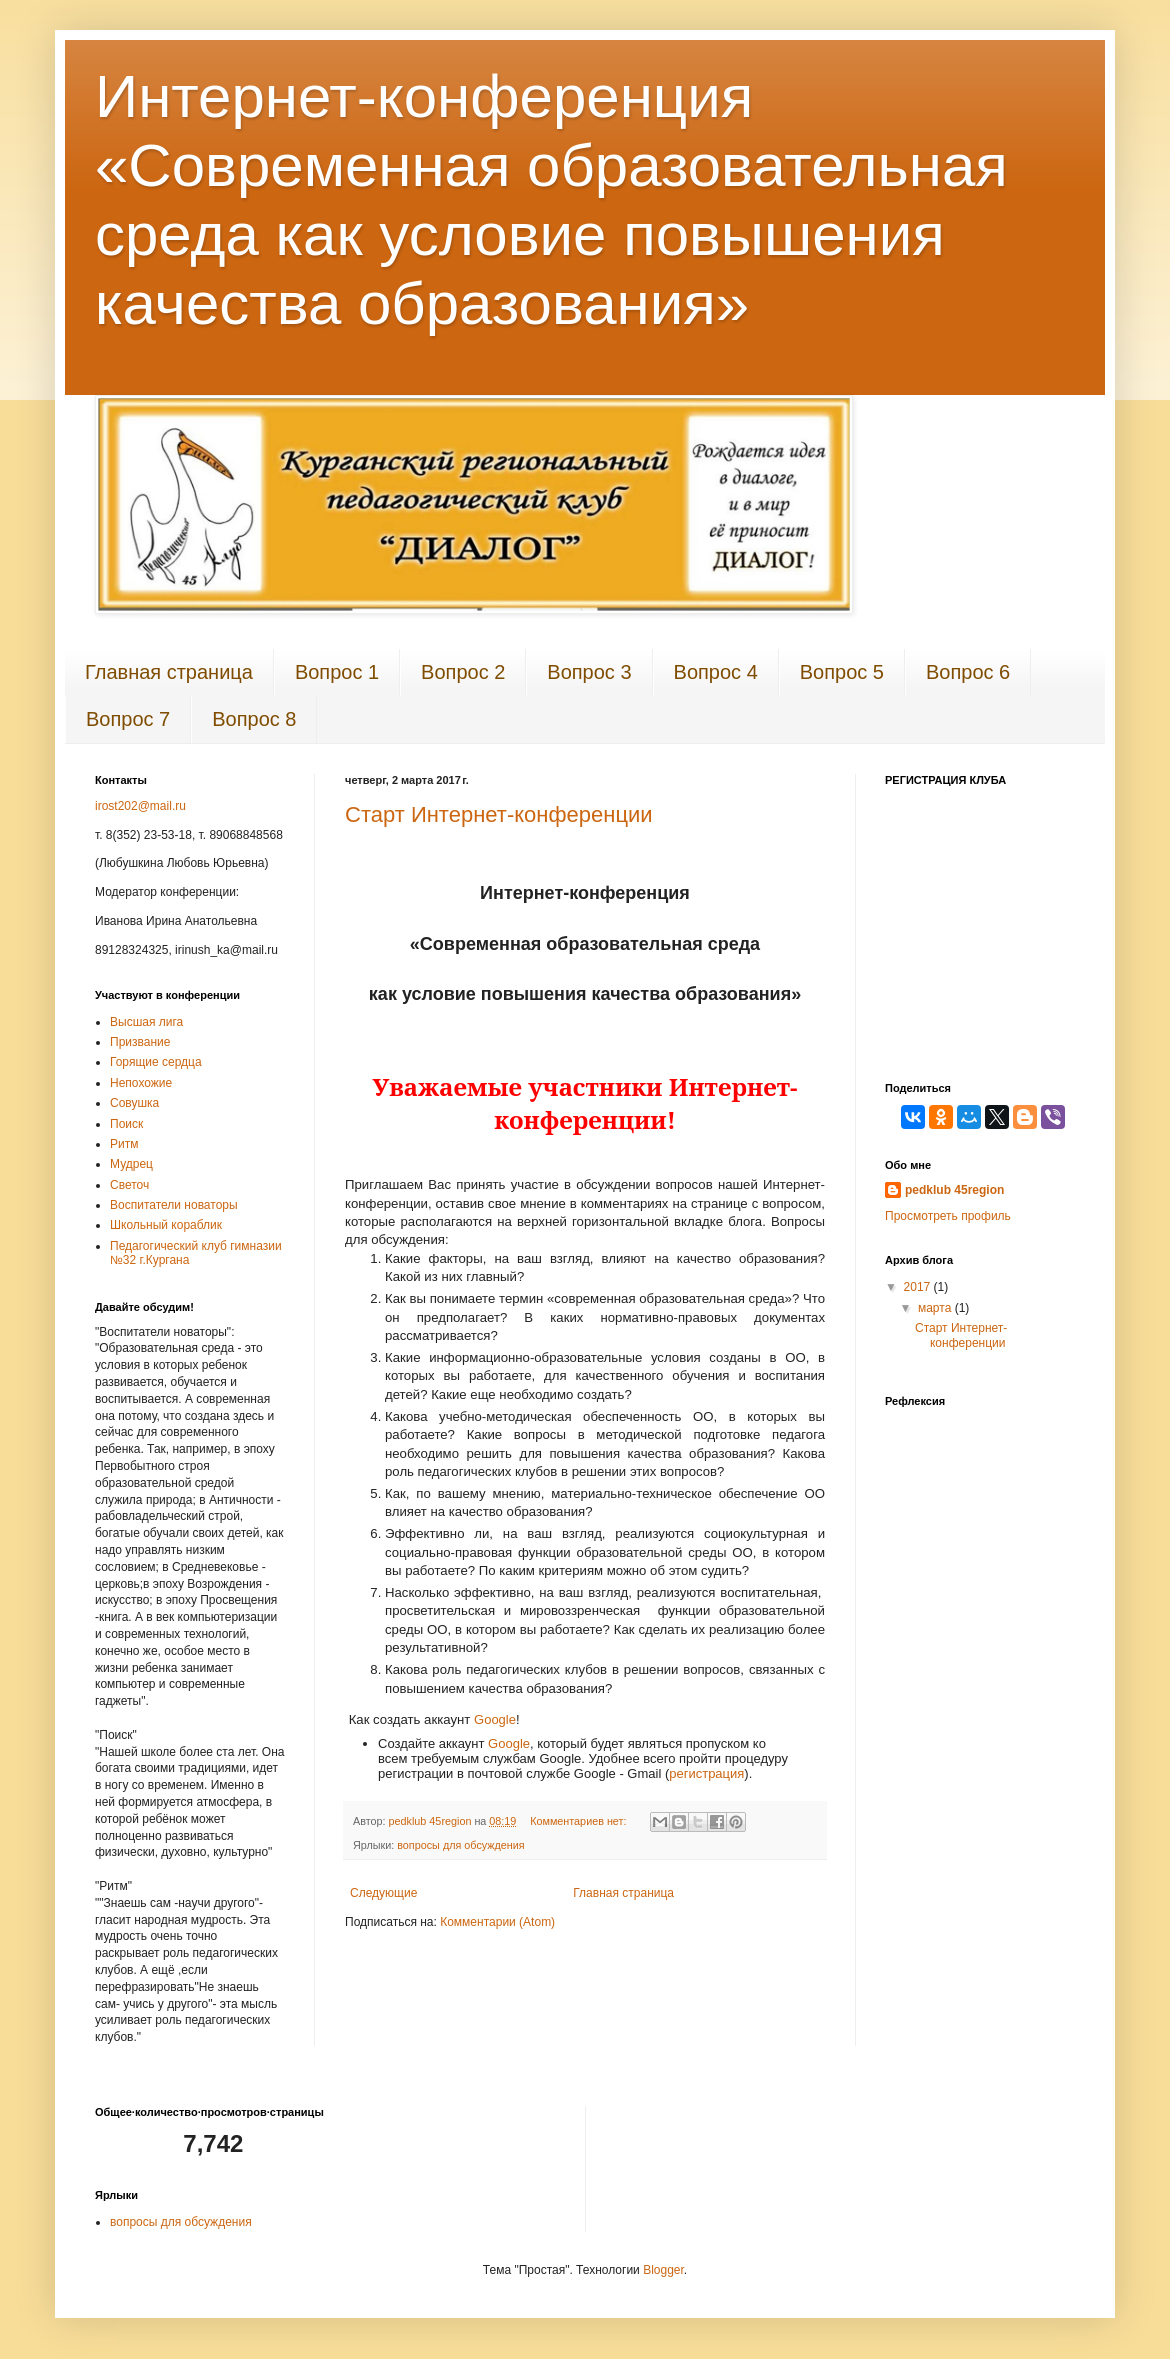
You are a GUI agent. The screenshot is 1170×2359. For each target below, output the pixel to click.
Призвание (140, 1042)
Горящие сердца (156, 1062)
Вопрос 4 (716, 672)
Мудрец (131, 1164)
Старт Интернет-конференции (499, 814)
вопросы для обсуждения (460, 1845)
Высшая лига (146, 1022)
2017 (919, 1287)
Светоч (129, 1185)
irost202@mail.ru (140, 806)
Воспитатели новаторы (174, 1205)
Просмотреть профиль (948, 1216)
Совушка (134, 1103)
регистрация (706, 1773)
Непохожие (141, 1083)
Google (495, 1719)
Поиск (126, 1124)
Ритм (124, 1144)
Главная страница (169, 672)
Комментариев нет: (579, 1821)
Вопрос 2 (463, 672)
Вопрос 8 (254, 719)
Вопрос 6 (968, 672)
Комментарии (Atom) (497, 1922)
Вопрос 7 (128, 719)
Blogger (663, 2270)
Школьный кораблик (166, 1225)
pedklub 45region (954, 1190)
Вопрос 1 (337, 672)
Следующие (383, 1893)
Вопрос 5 (842, 672)
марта (936, 1308)
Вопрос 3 (589, 672)
